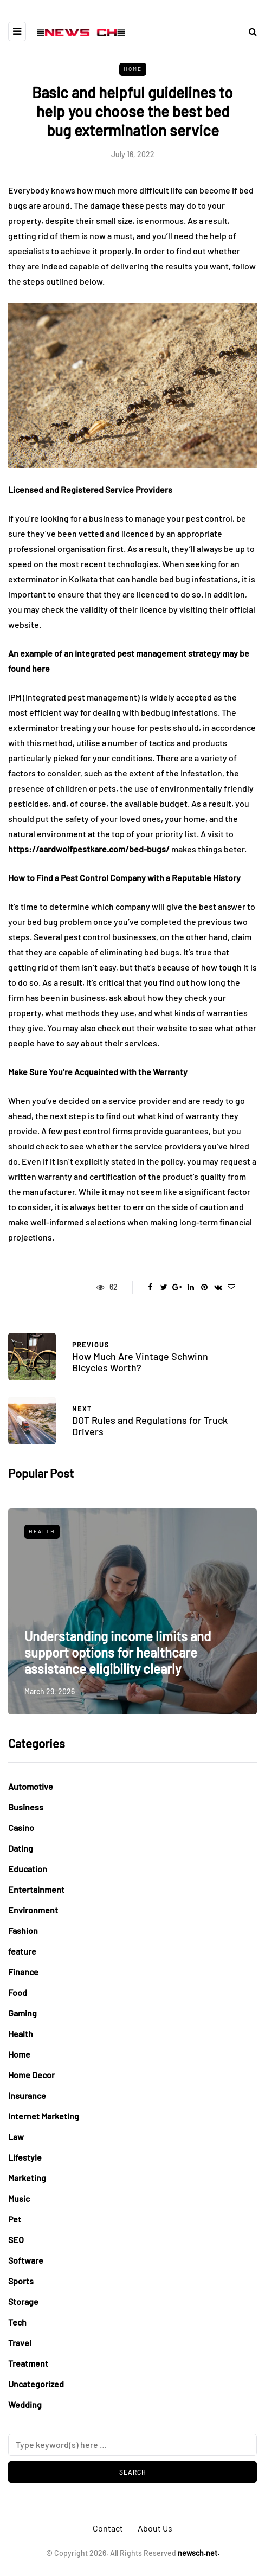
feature (22, 1951)
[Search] (132, 2445)
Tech (17, 2322)
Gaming (22, 2013)
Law (16, 2136)
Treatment (28, 2363)
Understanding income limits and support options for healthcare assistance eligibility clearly (117, 1652)
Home (133, 69)
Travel (19, 2342)
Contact (108, 2528)
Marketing (27, 2178)
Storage (23, 2301)
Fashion (23, 1930)
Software (25, 2260)
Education (27, 1869)
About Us (155, 2528)
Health (42, 1531)
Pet (14, 2219)
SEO (16, 2239)
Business (25, 1807)
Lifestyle (25, 2157)
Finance (23, 1972)
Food (17, 1992)
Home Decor (31, 2075)
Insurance (27, 2095)
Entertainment (36, 1889)
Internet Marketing (43, 2116)
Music (19, 2198)
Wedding (25, 2404)
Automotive (30, 1786)
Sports (21, 2281)
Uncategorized (36, 2384)
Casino (21, 1827)
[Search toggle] (249, 31)
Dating (20, 1848)
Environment (33, 1910)
